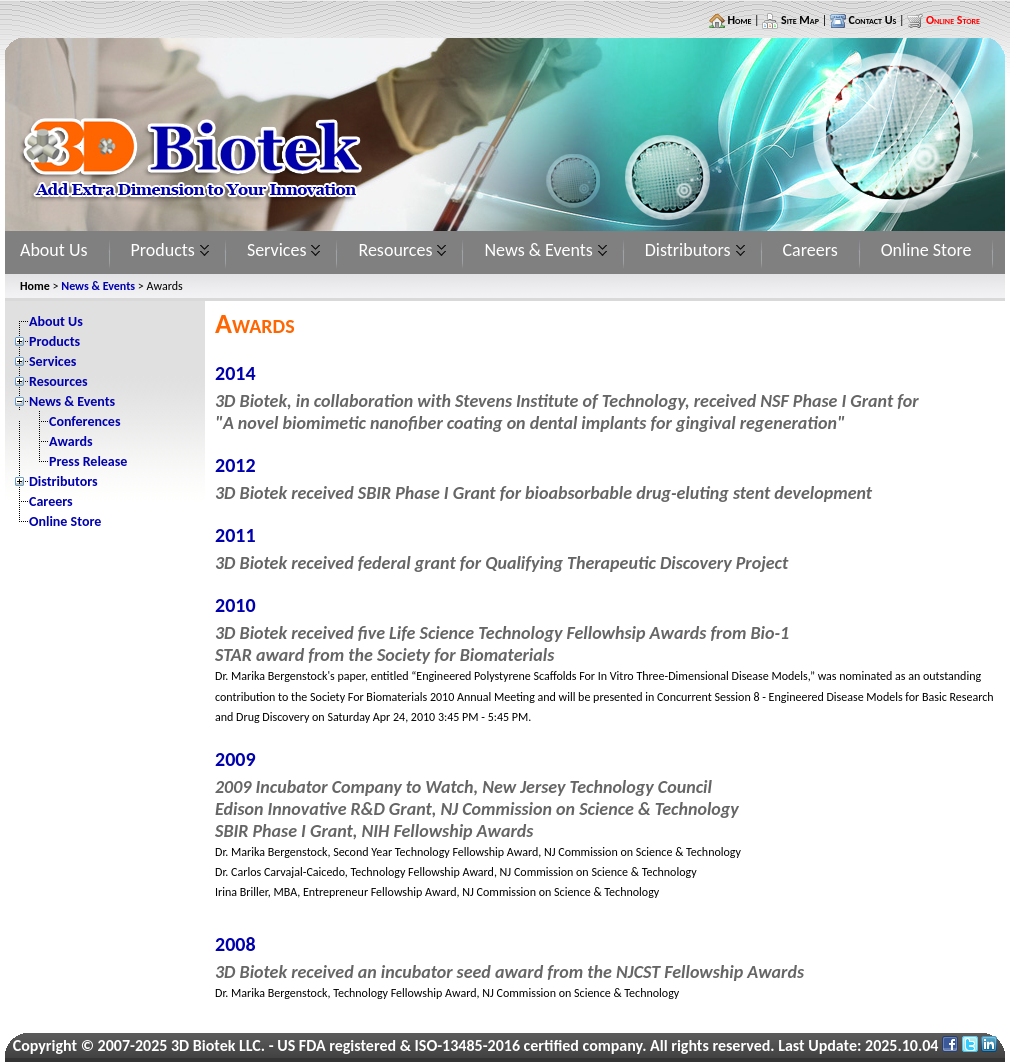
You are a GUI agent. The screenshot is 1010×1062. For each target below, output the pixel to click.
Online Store (926, 250)
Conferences (84, 421)
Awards (71, 441)
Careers (810, 250)
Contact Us (871, 20)
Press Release (88, 461)
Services (277, 250)
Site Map (798, 20)
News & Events (538, 250)
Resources (395, 250)
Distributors (688, 250)
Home (738, 20)
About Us (54, 250)
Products (163, 250)
